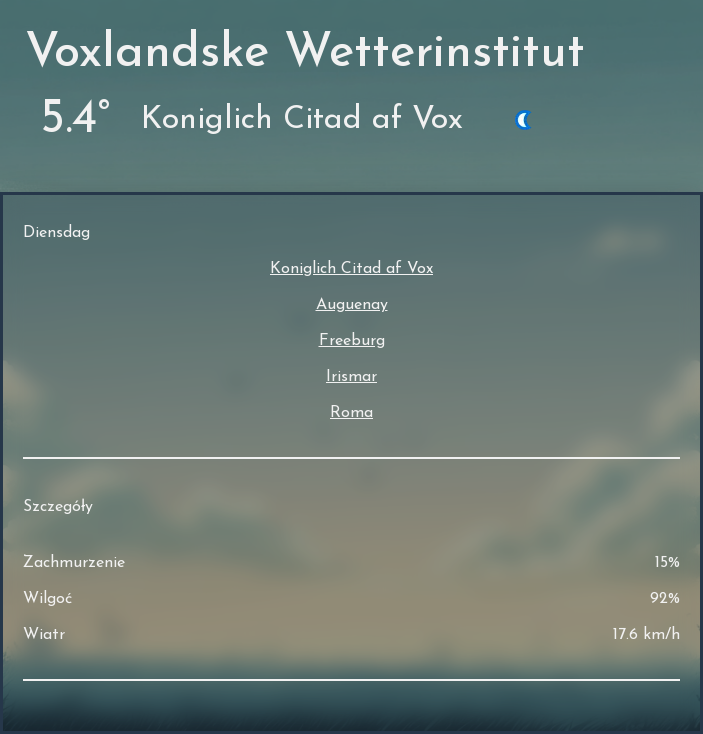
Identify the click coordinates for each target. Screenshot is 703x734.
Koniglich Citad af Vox (351, 269)
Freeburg (352, 341)
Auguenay (352, 305)
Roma (351, 413)
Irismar (351, 377)
